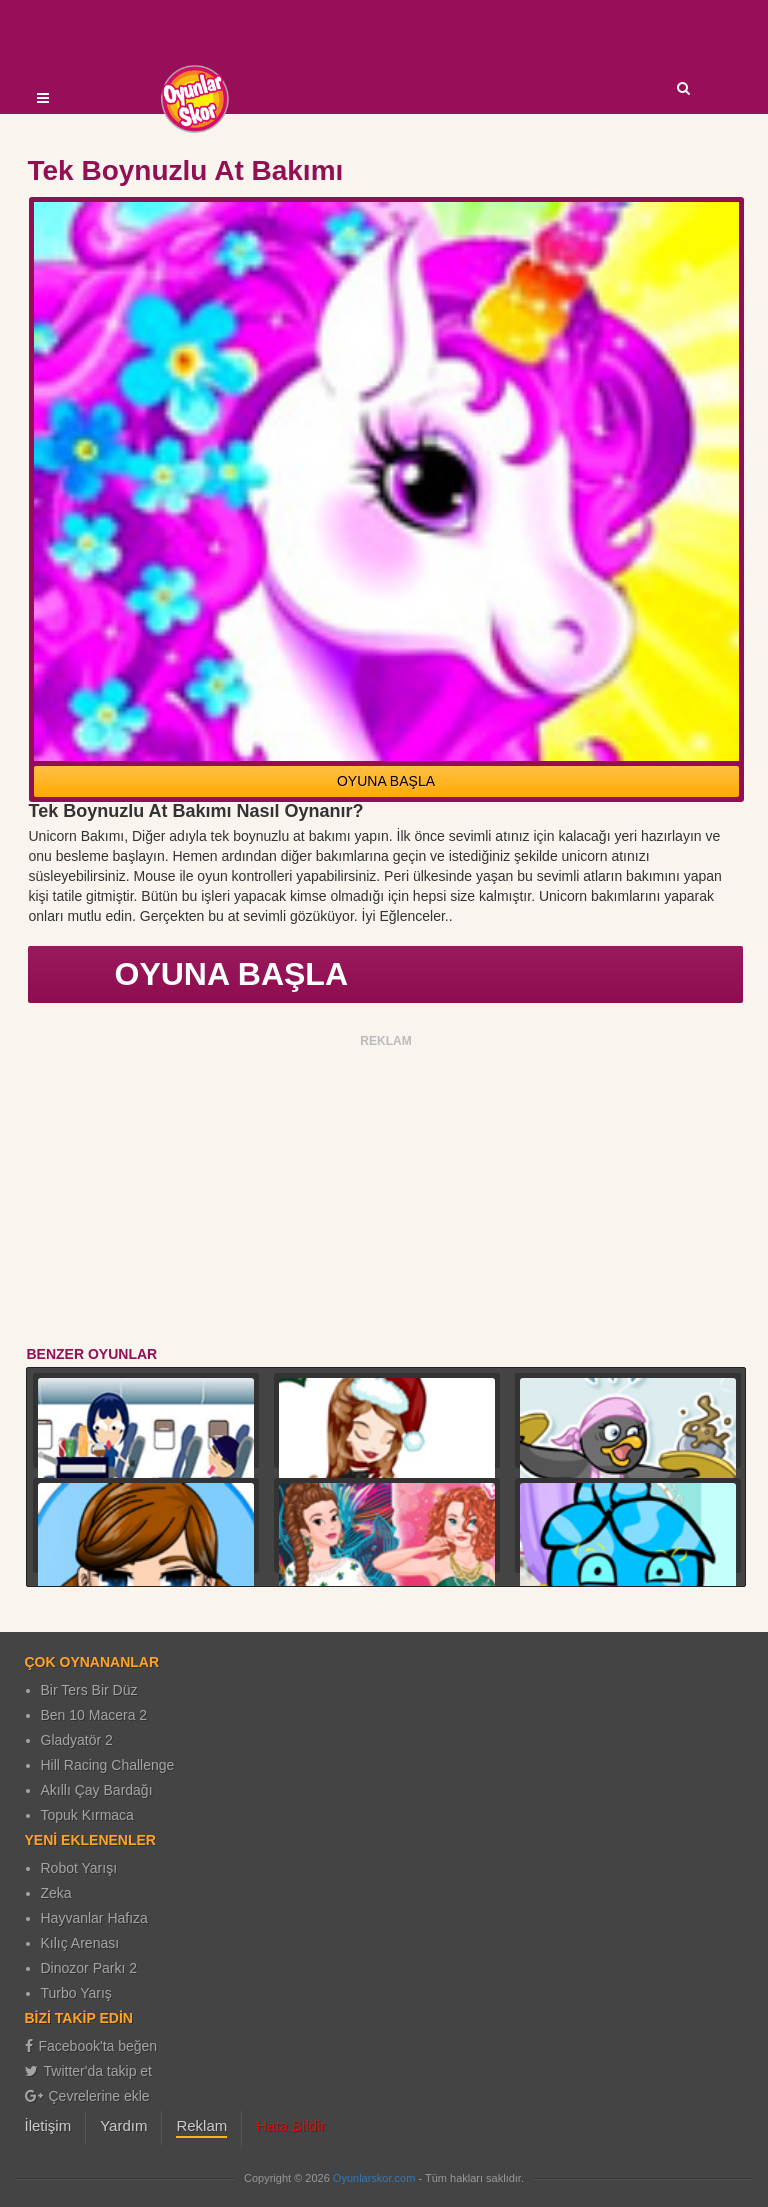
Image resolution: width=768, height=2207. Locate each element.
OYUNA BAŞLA (386, 781)
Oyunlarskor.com (374, 2178)
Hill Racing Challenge (108, 1765)
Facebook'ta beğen (91, 2046)
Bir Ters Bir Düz (89, 1690)
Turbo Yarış (76, 1993)
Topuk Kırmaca (87, 1815)
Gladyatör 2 (77, 1740)
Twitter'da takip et (89, 2071)
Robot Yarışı (79, 1868)
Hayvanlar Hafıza (94, 1918)
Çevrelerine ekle (87, 2096)
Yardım (123, 2125)
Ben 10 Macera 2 (94, 1715)
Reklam (201, 2125)
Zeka (56, 1893)
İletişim (48, 2125)
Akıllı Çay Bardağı (97, 1790)
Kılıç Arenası (80, 1943)
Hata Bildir (290, 2125)
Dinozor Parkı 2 (89, 1968)
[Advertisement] (386, 1194)
